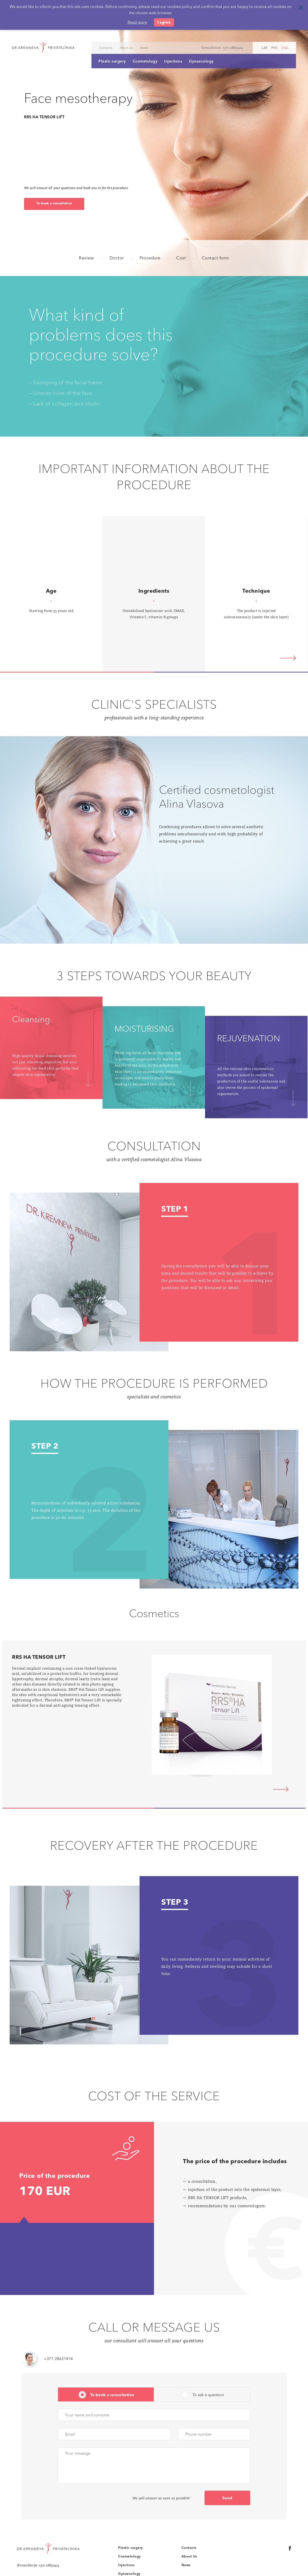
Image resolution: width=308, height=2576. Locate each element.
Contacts (105, 48)
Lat (265, 48)
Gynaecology (201, 61)
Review (86, 258)
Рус (274, 48)
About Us (126, 48)
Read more (137, 22)
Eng (285, 48)
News (144, 48)
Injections (173, 61)
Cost (181, 258)
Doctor (116, 258)
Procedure (150, 258)
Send (227, 2497)
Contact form (215, 258)
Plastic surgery (112, 61)
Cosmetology (145, 61)
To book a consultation (54, 203)
